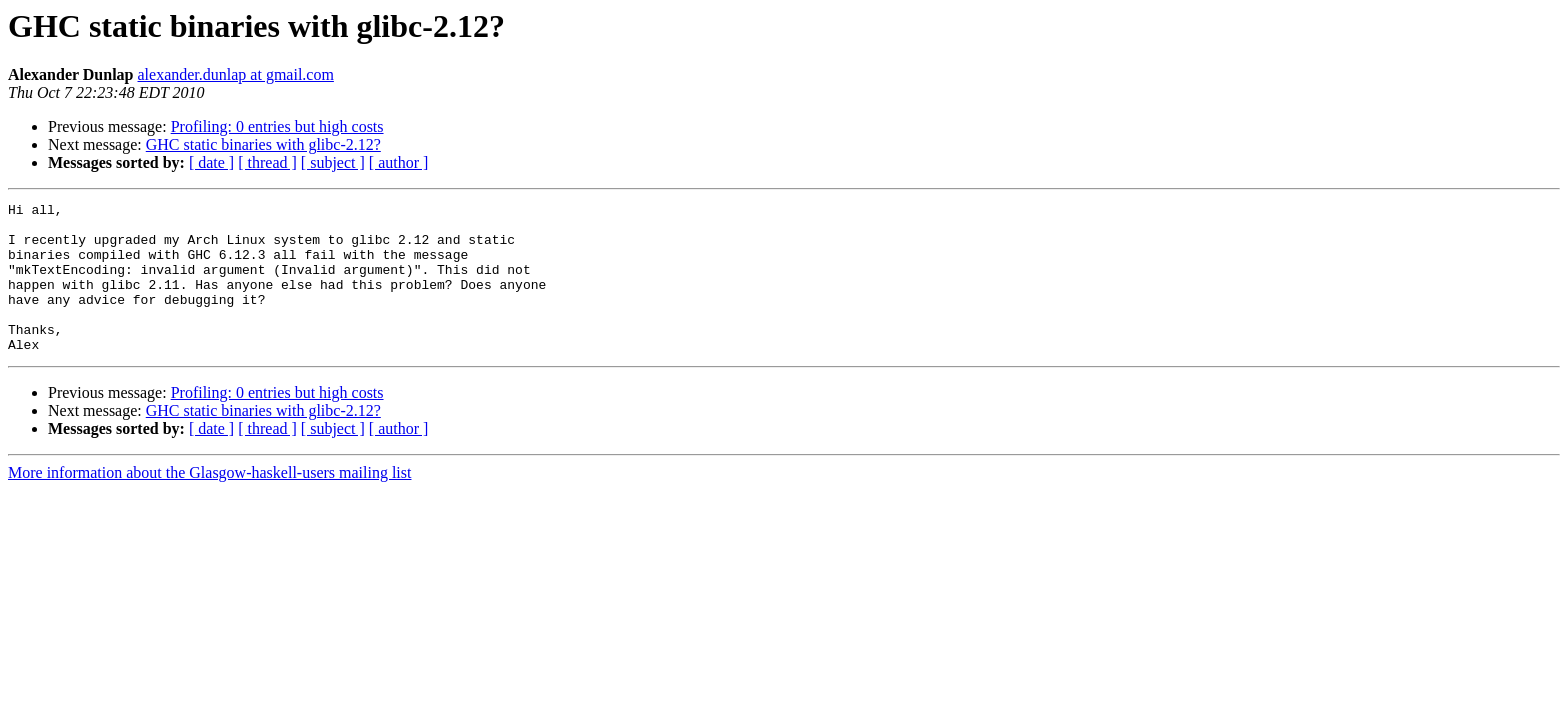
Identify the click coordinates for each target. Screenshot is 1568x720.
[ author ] (399, 162)
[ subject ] (333, 162)
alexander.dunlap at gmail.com (236, 74)
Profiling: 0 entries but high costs (277, 126)
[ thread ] (267, 162)
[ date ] (211, 162)
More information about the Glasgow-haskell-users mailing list (209, 502)
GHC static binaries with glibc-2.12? (263, 144)
